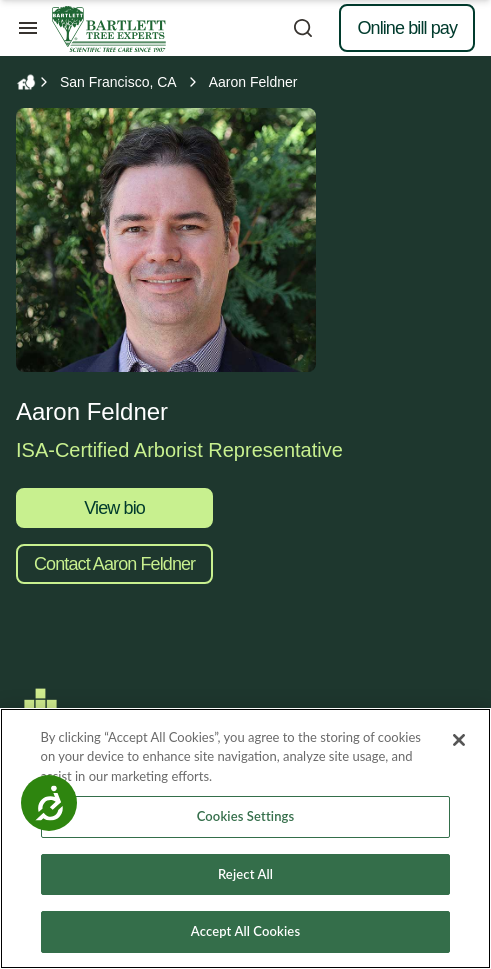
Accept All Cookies (245, 932)
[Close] (459, 740)
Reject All (245, 874)
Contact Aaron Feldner (114, 564)
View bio (114, 508)
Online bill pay (407, 28)
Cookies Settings (246, 817)
